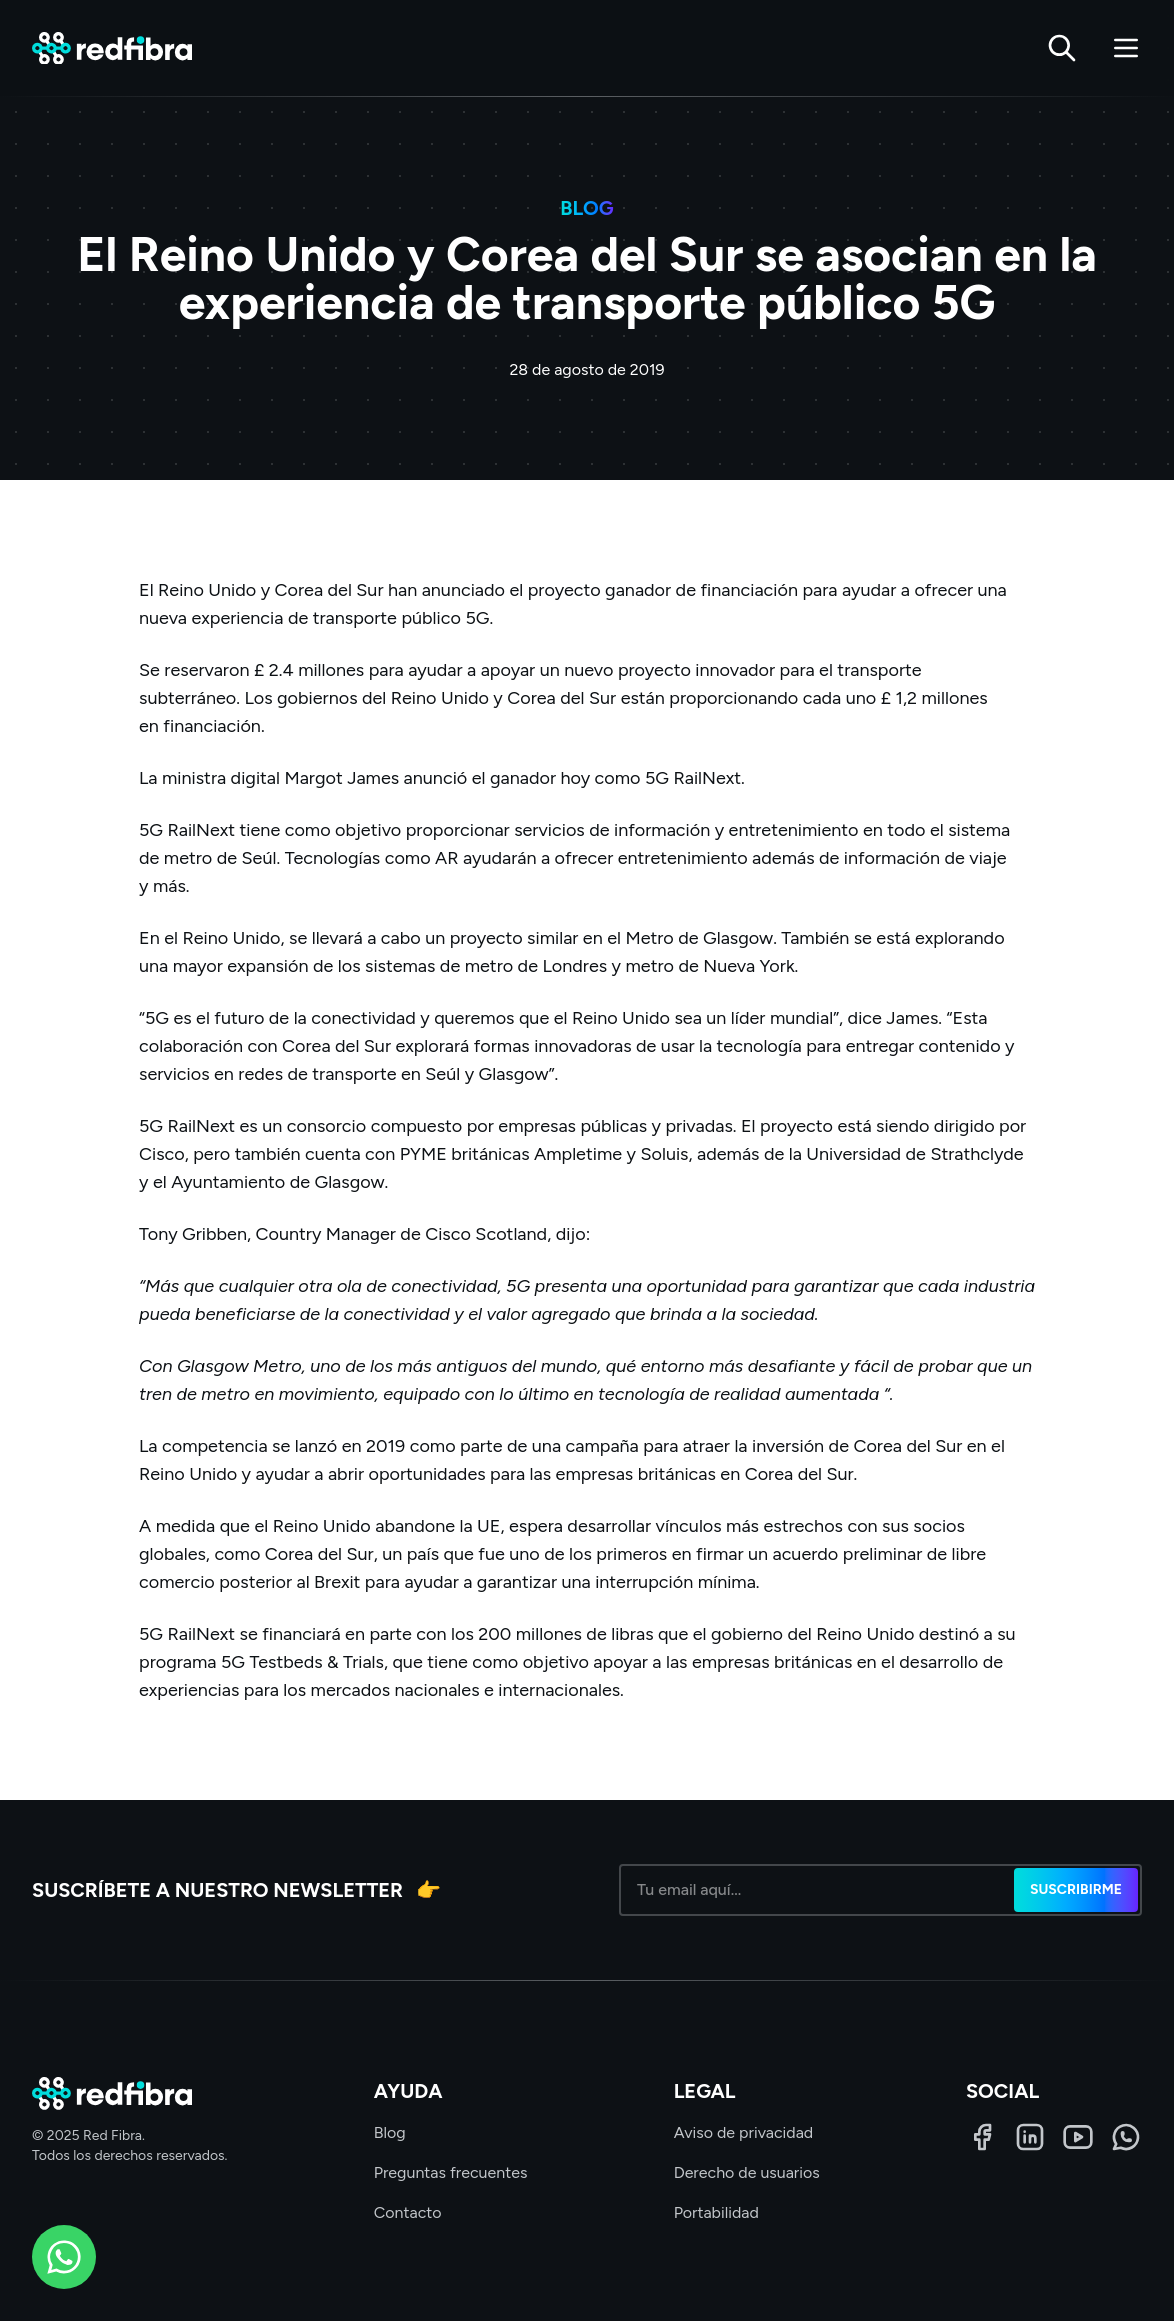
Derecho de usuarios (747, 2172)
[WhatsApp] (1126, 2137)
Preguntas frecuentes (451, 2172)
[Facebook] (982, 2137)
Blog (390, 2132)
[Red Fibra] (112, 48)
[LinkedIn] (1030, 2137)
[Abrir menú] (1126, 48)
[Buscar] (1062, 48)
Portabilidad (716, 2212)
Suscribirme (1076, 1889)
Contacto (408, 2212)
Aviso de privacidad (744, 2132)
